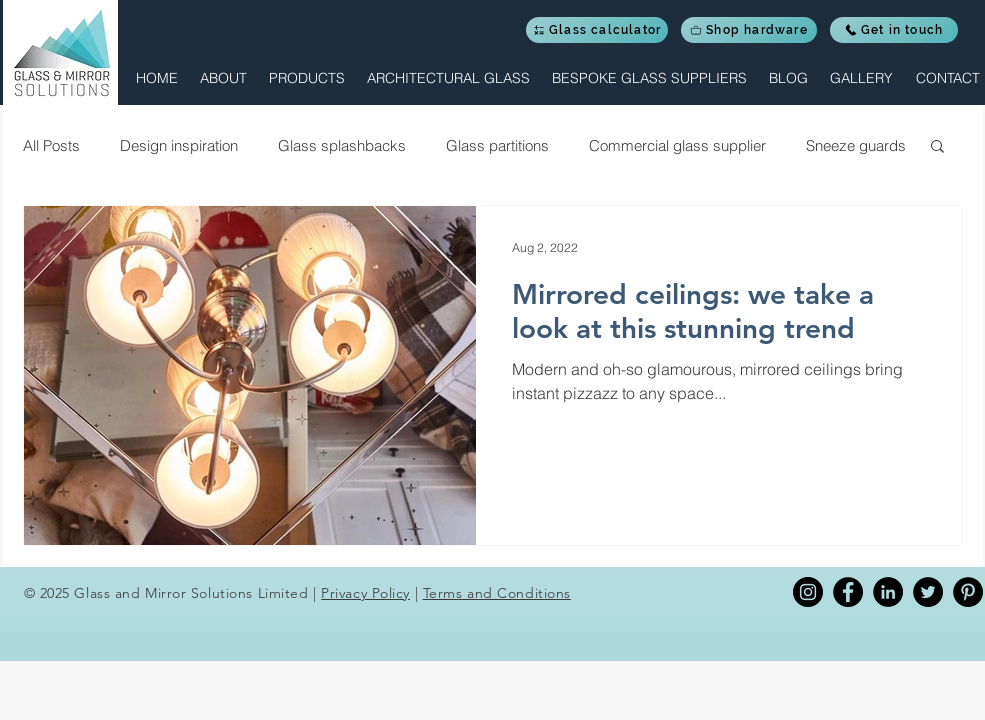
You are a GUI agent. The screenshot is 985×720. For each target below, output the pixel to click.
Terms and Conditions (497, 593)
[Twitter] (928, 592)
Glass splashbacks (342, 145)
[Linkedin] (888, 592)
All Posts (51, 145)
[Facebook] (848, 592)
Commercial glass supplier (677, 145)
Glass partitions (497, 145)
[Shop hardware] (749, 30)
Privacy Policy (365, 593)
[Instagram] (808, 592)
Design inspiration (179, 145)
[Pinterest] (968, 592)
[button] (306, 78)
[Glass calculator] (597, 30)
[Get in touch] (894, 30)
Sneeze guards (856, 145)
